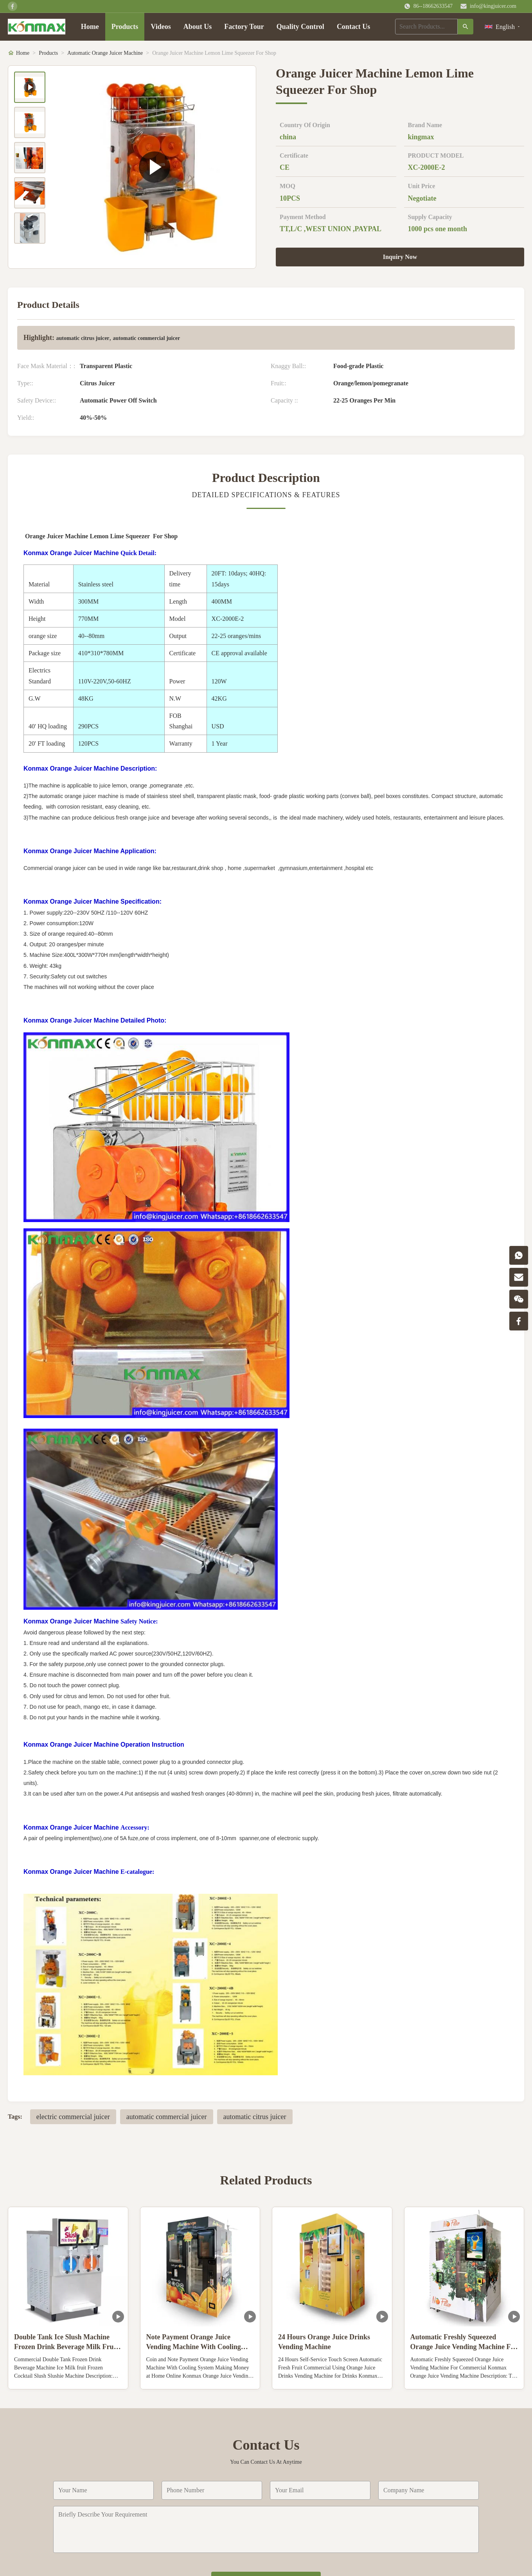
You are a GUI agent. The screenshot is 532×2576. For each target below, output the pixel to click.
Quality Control (300, 27)
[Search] (465, 26)
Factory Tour (244, 27)
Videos (161, 27)
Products (124, 27)
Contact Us (353, 27)
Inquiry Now (400, 256)
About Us (197, 27)
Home (90, 27)
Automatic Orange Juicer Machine (105, 53)
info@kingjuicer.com (493, 6)
